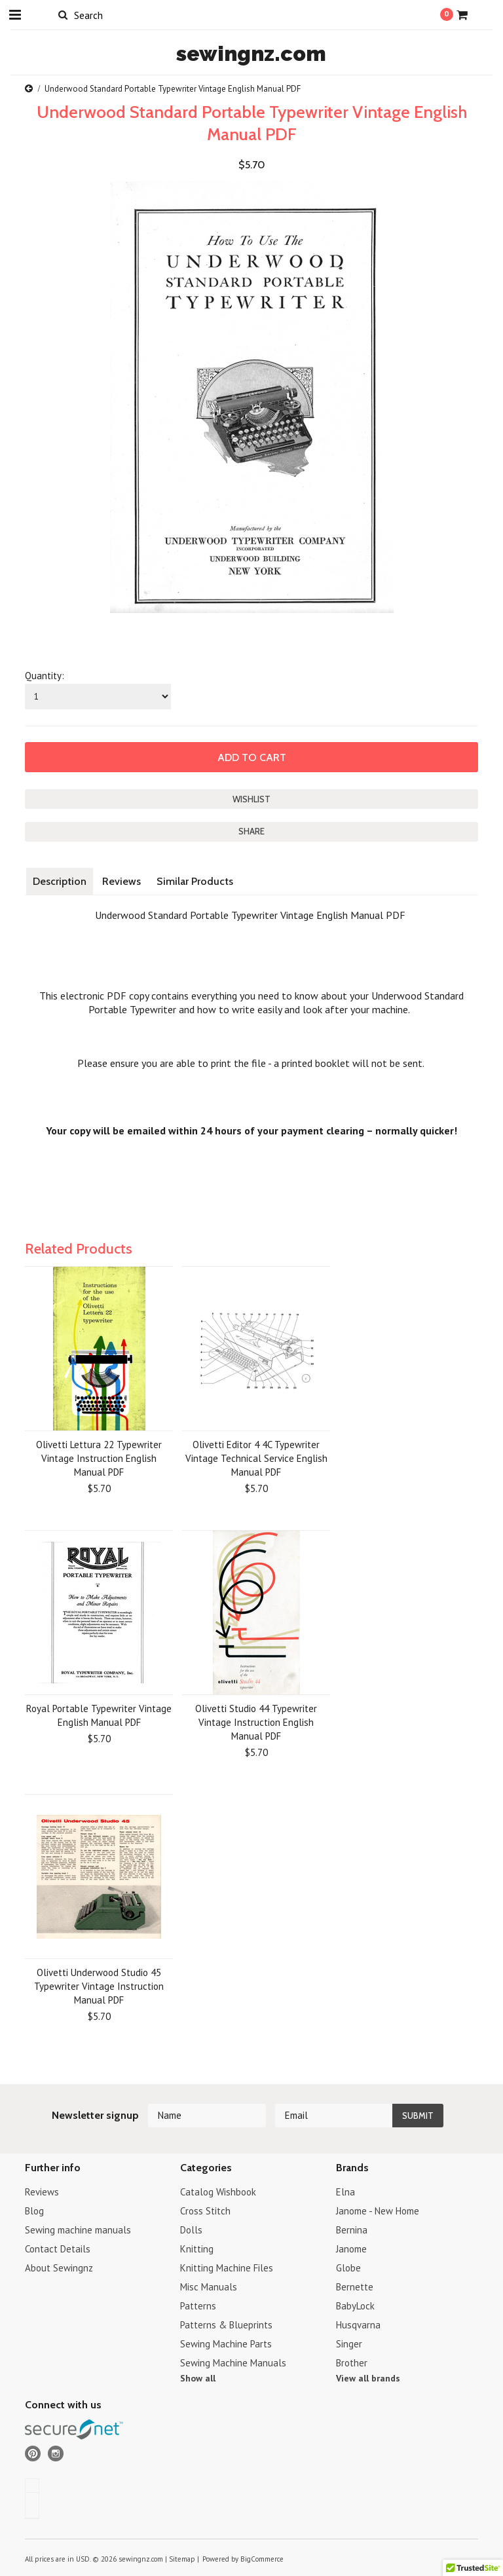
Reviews (121, 881)
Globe (348, 2268)
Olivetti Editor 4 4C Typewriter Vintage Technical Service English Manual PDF (256, 1458)
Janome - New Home (377, 2211)
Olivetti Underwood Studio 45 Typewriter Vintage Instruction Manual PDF (99, 1986)
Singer (349, 2344)
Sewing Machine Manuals (233, 2363)
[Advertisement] (263, 1206)
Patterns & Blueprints (226, 2325)
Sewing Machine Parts (226, 2344)
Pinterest (33, 2454)
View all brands (368, 2378)
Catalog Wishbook (218, 2192)
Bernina (351, 2230)
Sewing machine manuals (78, 2230)
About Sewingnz (59, 2268)
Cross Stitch (205, 2211)
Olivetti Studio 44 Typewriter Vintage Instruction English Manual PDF (256, 1722)
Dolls (191, 2230)
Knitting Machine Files (226, 2268)
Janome (351, 2249)
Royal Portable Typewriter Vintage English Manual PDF (99, 1715)
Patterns (198, 2306)
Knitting (197, 2249)
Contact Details (57, 2249)
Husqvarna (358, 2325)
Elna (345, 2192)
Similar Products (195, 881)
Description (59, 881)
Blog (34, 2211)
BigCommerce (262, 2559)
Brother (351, 2363)
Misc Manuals (208, 2287)
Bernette (354, 2287)
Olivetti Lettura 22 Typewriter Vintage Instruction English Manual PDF (99, 1458)
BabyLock (355, 2306)
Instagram (56, 2454)
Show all (197, 2378)
